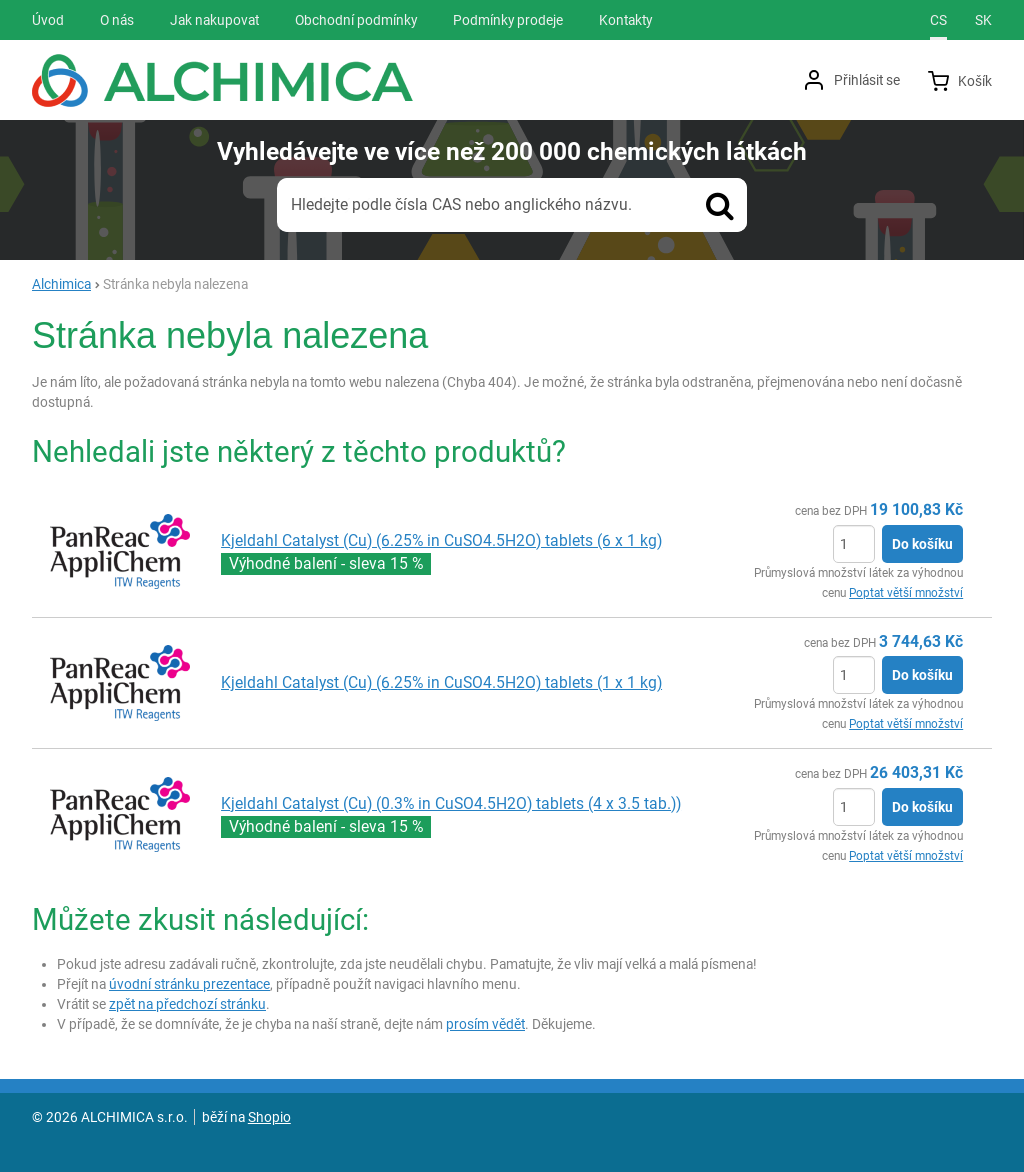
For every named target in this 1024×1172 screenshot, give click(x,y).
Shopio (269, 1117)
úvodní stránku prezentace (189, 984)
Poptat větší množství (906, 593)
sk (983, 20)
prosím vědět (485, 1024)
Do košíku (922, 544)
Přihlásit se (867, 80)
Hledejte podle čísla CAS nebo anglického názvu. (461, 204)
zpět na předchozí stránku (187, 1004)
